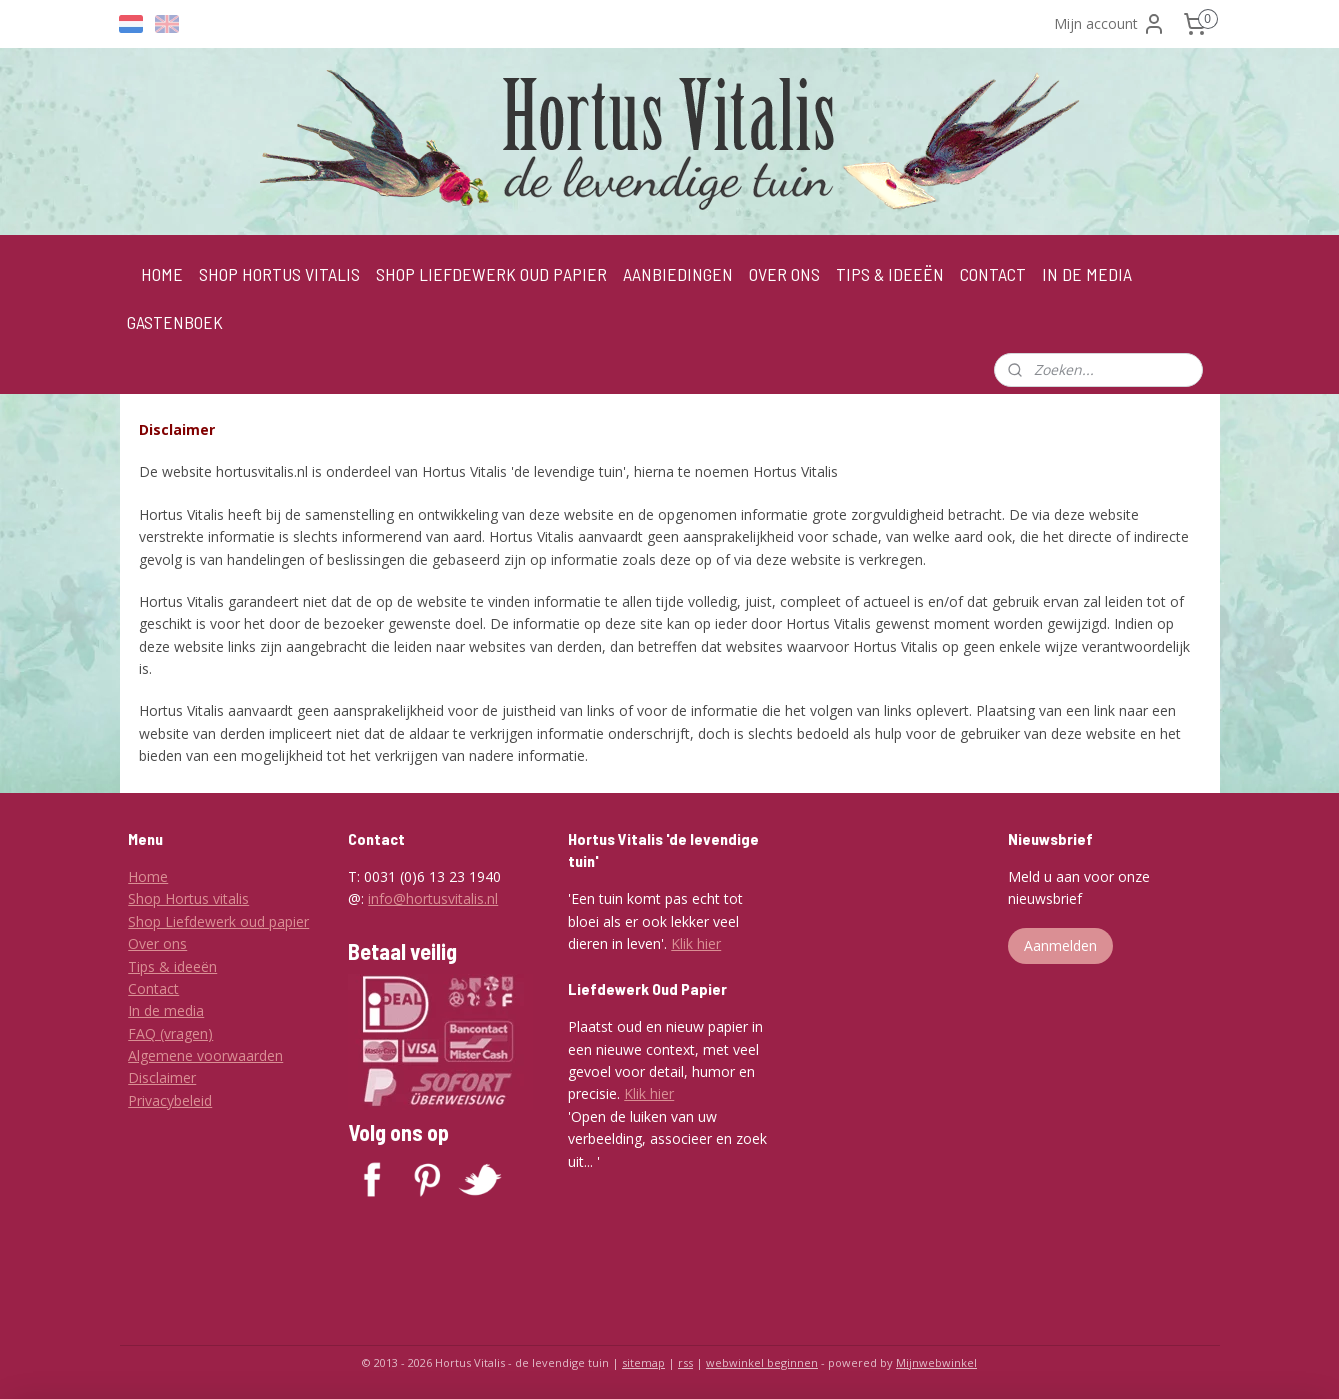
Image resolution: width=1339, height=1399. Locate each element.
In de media (166, 1010)
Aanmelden (1060, 945)
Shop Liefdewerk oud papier (218, 921)
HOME (162, 274)
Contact (153, 988)
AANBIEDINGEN (678, 274)
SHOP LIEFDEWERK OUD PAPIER (491, 274)
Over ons (157, 943)
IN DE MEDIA (1087, 274)
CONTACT (993, 274)
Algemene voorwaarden (205, 1055)
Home (148, 876)
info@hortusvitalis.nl (433, 898)
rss (685, 1362)
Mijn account (1110, 24)
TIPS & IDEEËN (890, 274)
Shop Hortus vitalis (188, 898)
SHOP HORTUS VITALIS (279, 274)
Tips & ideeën (172, 966)
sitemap (643, 1362)
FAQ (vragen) (170, 1033)
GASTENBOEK (175, 322)
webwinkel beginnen (762, 1362)
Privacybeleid (170, 1100)
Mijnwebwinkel (936, 1362)
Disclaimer (162, 1077)
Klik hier (696, 943)
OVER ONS (784, 274)
